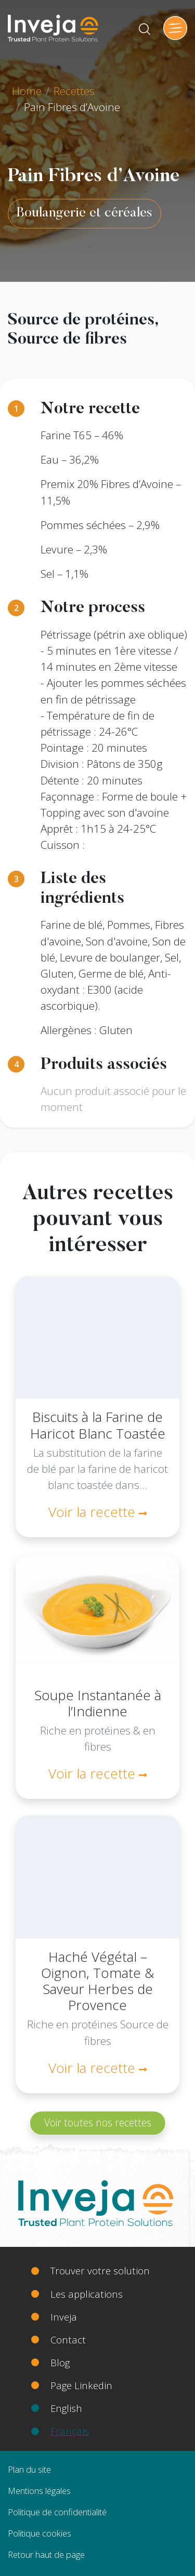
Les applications (86, 2293)
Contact (68, 2339)
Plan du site (29, 2469)
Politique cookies (39, 2533)
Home (27, 91)
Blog (60, 2362)
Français (69, 2430)
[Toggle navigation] (175, 28)
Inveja (63, 2316)
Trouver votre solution (100, 2270)
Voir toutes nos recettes (97, 2123)
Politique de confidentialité (57, 2512)
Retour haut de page (46, 2554)
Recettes (74, 91)
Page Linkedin (81, 2385)
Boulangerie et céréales (84, 213)
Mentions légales (39, 2491)
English (66, 2408)
